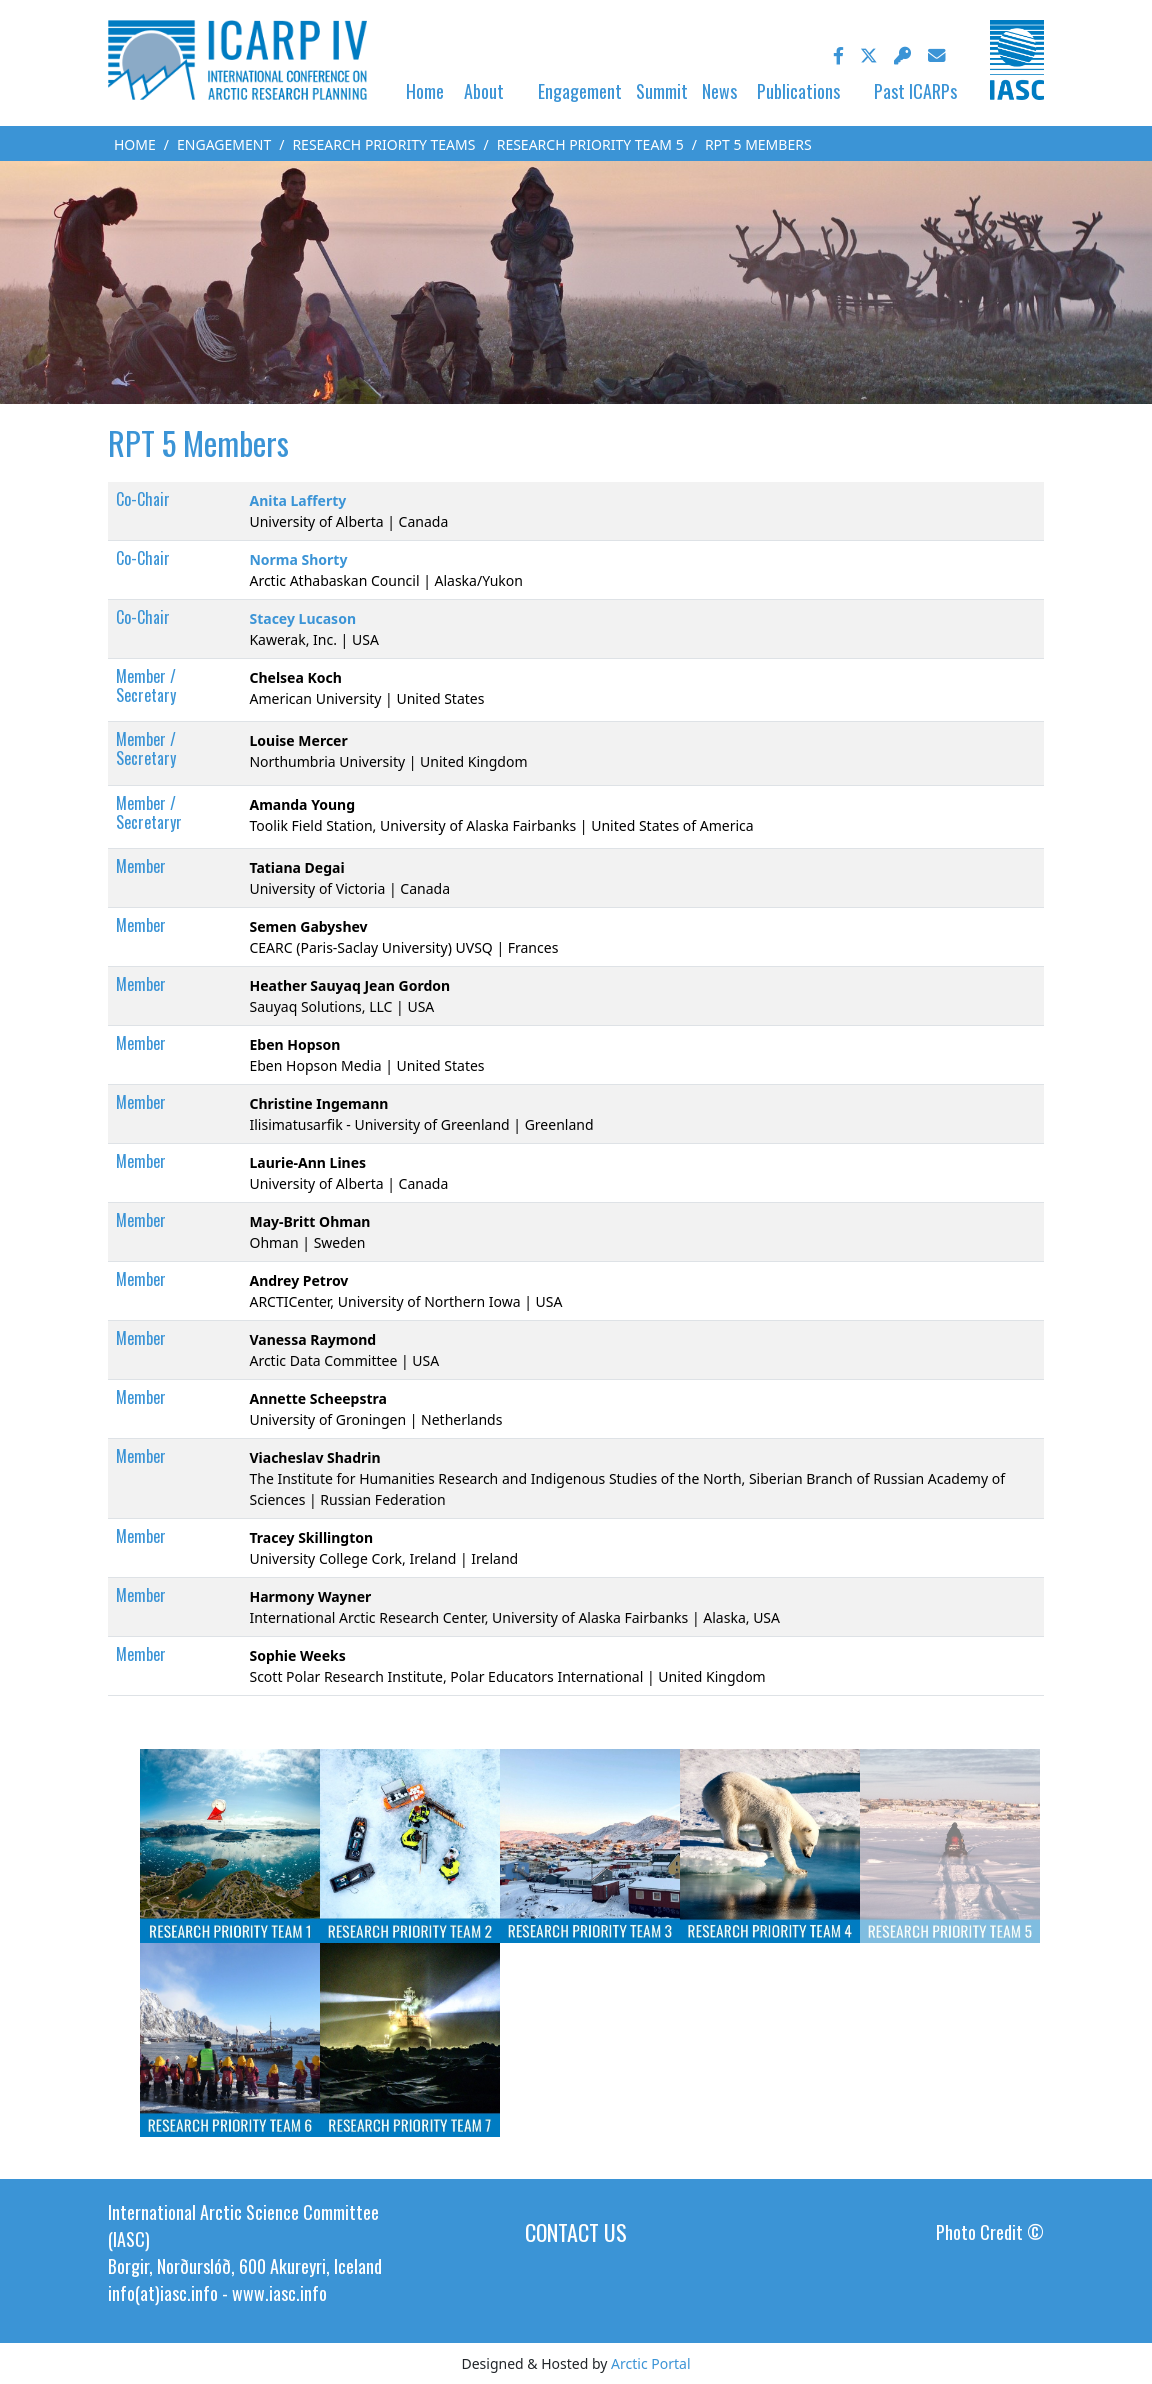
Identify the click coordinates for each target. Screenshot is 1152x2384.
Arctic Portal (650, 2363)
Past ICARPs (915, 91)
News (719, 91)
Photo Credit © (990, 2232)
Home (425, 91)
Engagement (580, 91)
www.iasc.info (279, 2293)
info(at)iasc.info (163, 2293)
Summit (662, 91)
